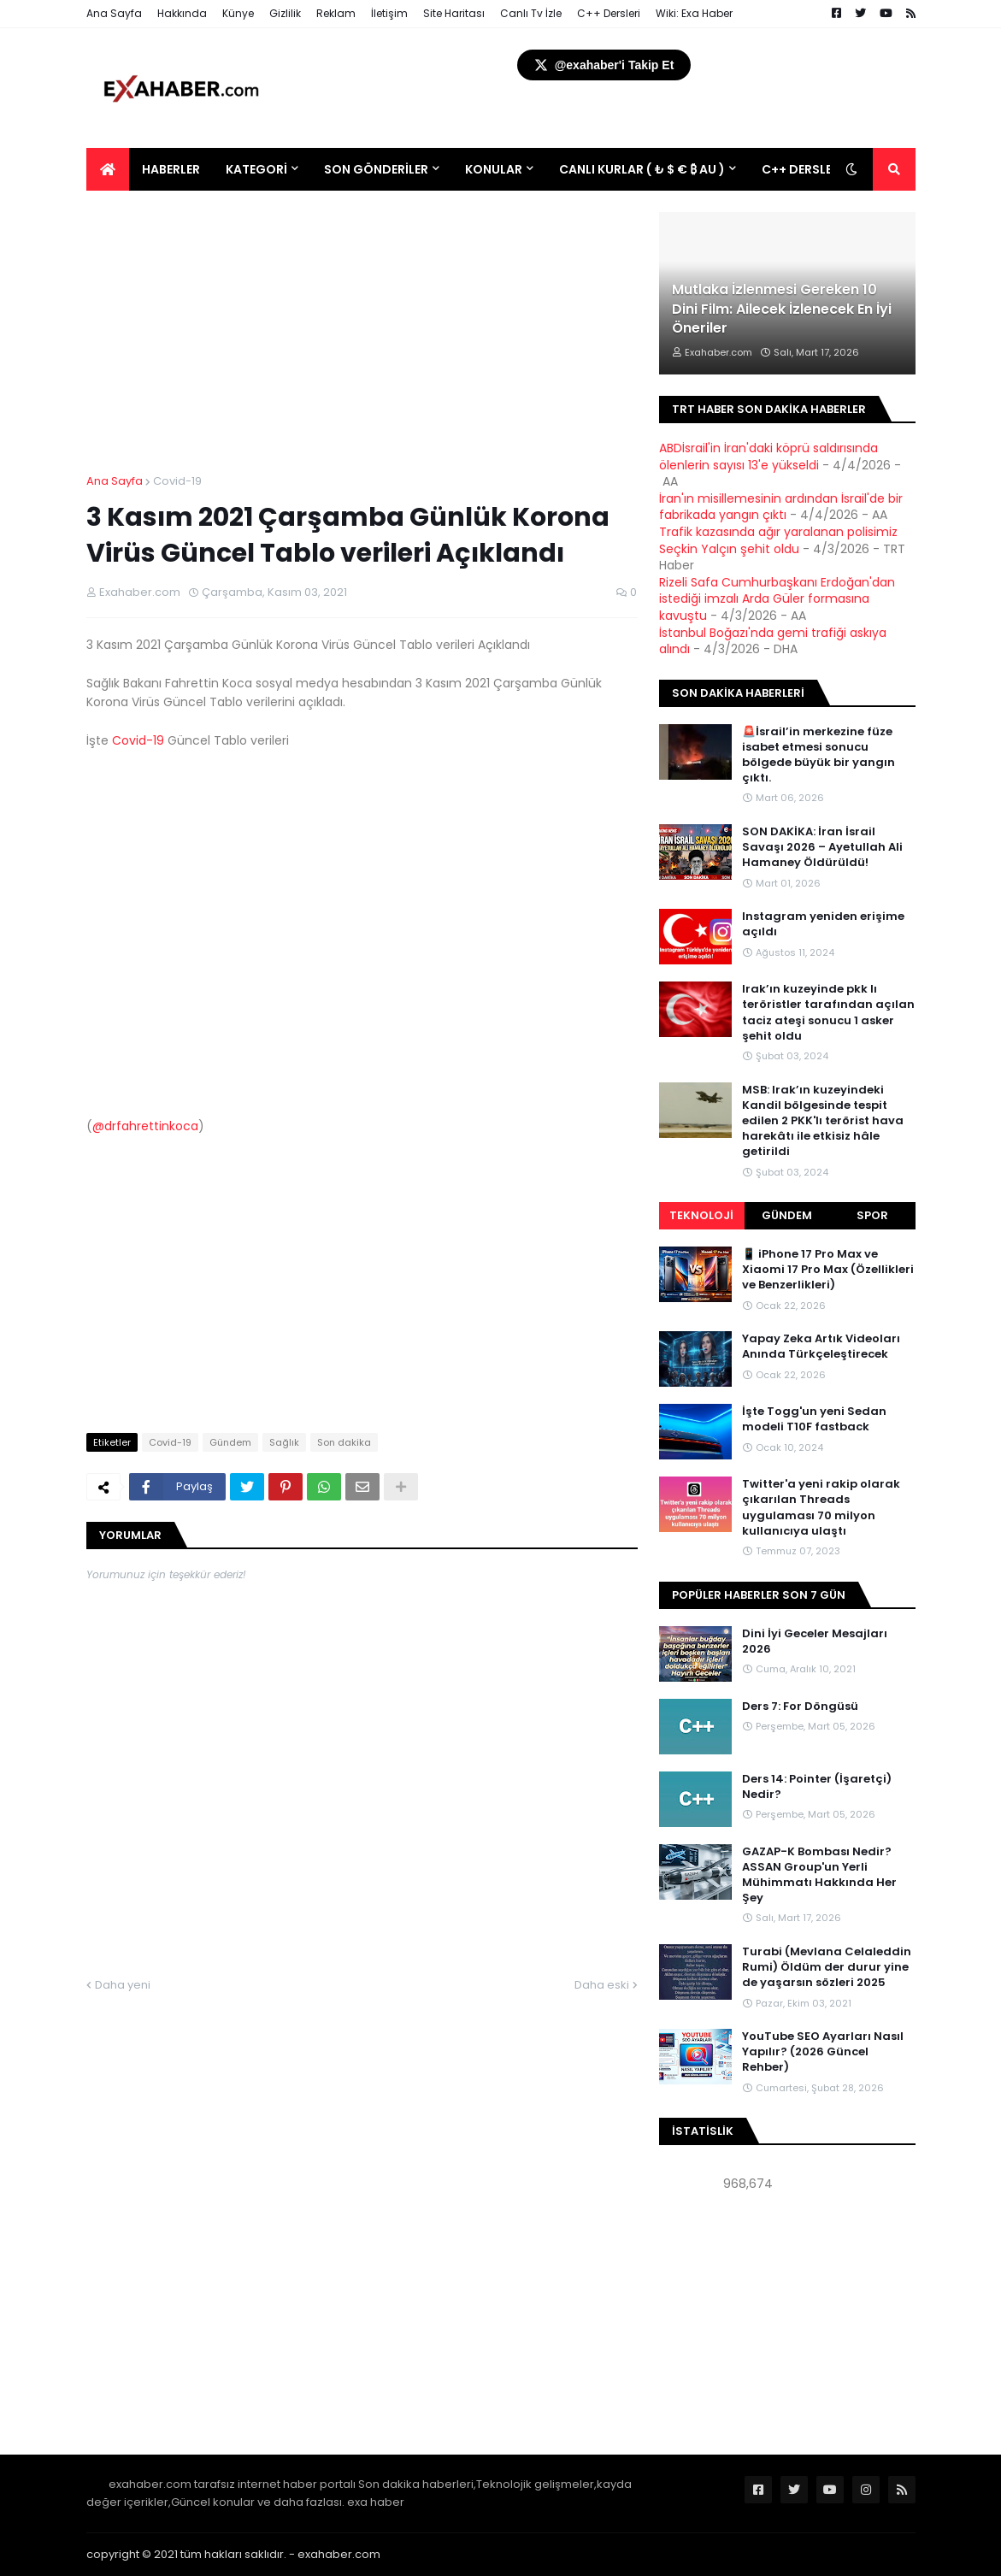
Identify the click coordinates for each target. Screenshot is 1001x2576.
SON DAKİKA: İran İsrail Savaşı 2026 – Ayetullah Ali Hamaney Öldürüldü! (822, 847)
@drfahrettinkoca (145, 1126)
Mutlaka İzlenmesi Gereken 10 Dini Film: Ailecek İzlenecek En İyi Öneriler (782, 309)
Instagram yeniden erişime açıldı (823, 924)
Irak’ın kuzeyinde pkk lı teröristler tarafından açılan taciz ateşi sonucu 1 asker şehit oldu (828, 1012)
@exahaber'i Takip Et (604, 65)
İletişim (389, 13)
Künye (238, 13)
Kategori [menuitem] (256, 169)
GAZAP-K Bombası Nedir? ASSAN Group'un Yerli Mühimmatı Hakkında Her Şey (819, 1875)
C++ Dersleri (608, 13)
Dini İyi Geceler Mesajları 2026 (814, 1641)
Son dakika (344, 1442)
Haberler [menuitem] (171, 169)
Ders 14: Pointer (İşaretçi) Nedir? (817, 1786)
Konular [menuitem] (493, 169)
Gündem (230, 1442)
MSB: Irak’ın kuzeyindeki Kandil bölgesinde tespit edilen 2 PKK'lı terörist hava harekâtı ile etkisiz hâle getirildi (823, 1121)
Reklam (336, 13)
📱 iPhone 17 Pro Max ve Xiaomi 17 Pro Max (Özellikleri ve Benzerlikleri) (828, 1270)
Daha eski (601, 1985)
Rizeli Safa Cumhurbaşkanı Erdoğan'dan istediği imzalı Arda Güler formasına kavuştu (777, 599)
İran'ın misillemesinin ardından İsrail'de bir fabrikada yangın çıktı (781, 507)
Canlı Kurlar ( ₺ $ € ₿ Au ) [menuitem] (642, 169)
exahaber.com (338, 2554)
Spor (872, 1215)
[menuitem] (107, 169)
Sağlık (284, 1442)
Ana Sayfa (114, 13)
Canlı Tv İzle (531, 13)
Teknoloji (701, 1215)
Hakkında (182, 13)
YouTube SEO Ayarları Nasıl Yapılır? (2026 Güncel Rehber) (823, 2052)
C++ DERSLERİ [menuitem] (802, 169)
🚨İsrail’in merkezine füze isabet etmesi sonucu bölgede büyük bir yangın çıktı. (818, 755)
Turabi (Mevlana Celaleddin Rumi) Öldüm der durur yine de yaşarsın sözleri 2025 (826, 1967)
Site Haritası (454, 13)
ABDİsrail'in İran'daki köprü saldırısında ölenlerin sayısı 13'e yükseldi (768, 456)
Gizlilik (285, 13)
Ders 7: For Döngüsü (800, 1706)
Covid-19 (177, 481)
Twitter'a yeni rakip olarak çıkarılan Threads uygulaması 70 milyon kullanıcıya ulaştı (821, 1508)
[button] (851, 169)
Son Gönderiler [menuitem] (376, 169)
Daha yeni (122, 1985)
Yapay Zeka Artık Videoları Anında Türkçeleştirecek (821, 1346)
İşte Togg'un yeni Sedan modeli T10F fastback (814, 1419)
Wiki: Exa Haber (694, 13)
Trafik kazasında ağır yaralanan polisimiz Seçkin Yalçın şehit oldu (778, 540)
